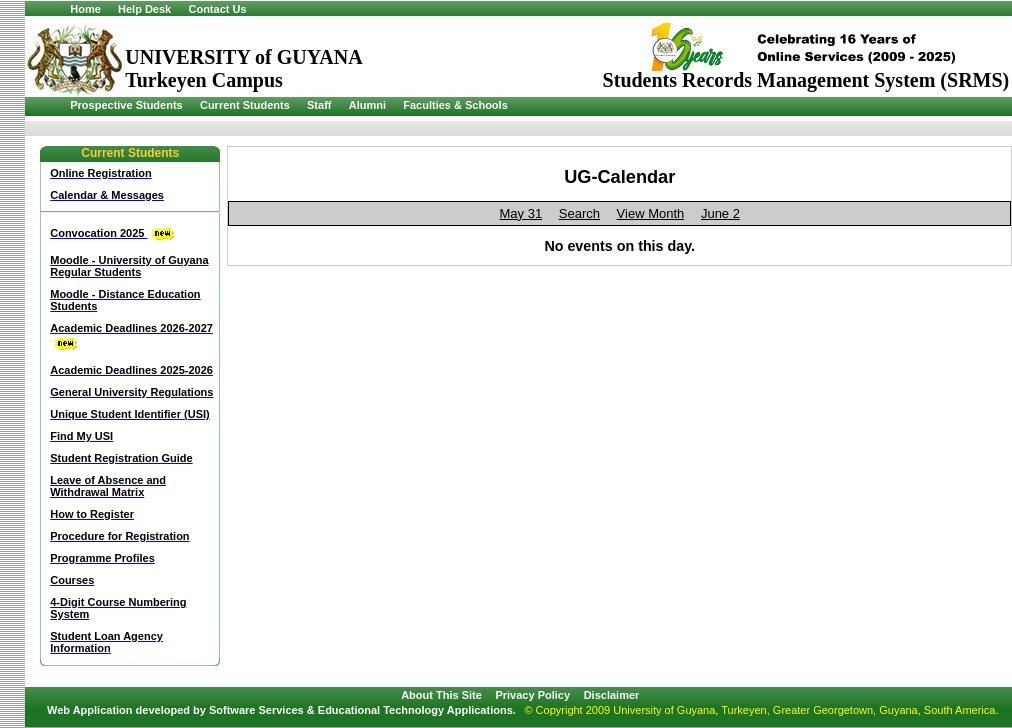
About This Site (441, 695)
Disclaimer (612, 695)
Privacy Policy (532, 695)
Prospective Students (126, 105)
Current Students (245, 105)
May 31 (521, 213)
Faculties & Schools (455, 105)
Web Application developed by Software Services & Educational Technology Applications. (281, 710)
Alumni (367, 105)
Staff (319, 105)
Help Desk (144, 9)
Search (579, 213)
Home (85, 9)
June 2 (720, 213)
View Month (651, 213)
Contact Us (217, 9)
